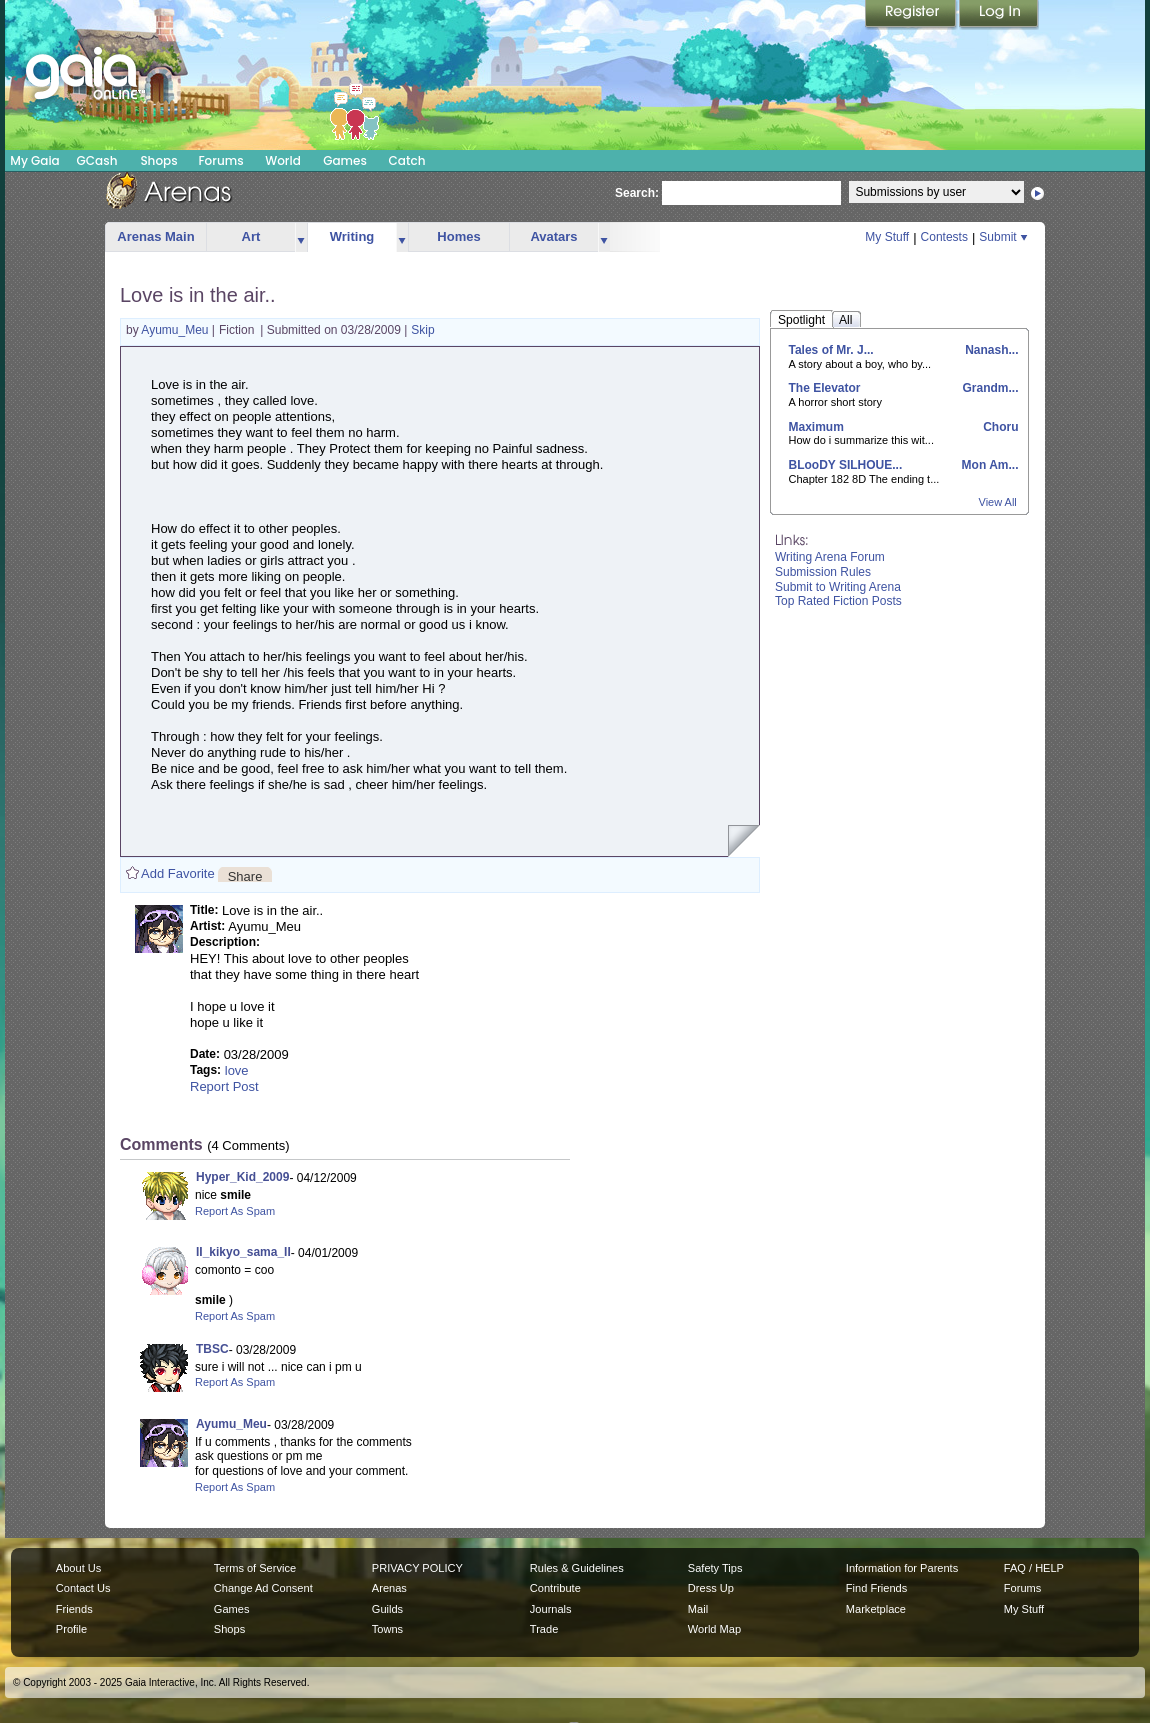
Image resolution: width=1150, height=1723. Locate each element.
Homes (458, 236)
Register (912, 15)
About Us (78, 1568)
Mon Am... (988, 465)
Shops (158, 160)
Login (999, 15)
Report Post (224, 1086)
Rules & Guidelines (577, 1568)
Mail (698, 1609)
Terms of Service (255, 1568)
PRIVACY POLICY (417, 1568)
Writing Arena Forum (830, 557)
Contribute (555, 1588)
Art (251, 236)
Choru (999, 427)
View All (998, 502)
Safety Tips (715, 1568)
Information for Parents (902, 1568)
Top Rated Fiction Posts (838, 601)
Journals (551, 1609)
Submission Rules (823, 572)
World (283, 160)
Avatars (553, 236)
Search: (637, 193)
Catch (407, 160)
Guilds (387, 1609)
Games (345, 160)
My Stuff (887, 237)
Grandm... (988, 388)
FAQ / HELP (1034, 1568)
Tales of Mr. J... (831, 350)
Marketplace (876, 1609)
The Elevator (825, 388)
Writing (352, 236)
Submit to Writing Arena (838, 587)
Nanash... (990, 350)
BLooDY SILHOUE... (846, 465)
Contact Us (83, 1588)
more (301, 237)
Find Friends (876, 1588)
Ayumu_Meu (176, 330)
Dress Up (711, 1588)
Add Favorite (178, 873)
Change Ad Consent (263, 1588)
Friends (74, 1609)
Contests (944, 237)
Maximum (816, 427)
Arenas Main (155, 236)
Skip (422, 330)
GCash (97, 160)
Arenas (389, 1588)
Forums (220, 160)
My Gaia (34, 160)
